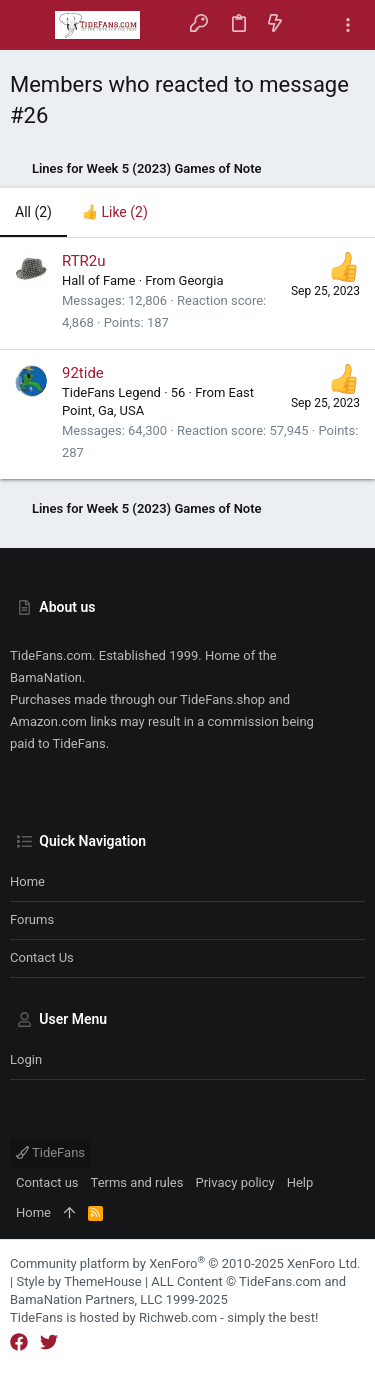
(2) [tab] (33, 212)
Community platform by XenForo (185, 1263)
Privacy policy (234, 1182)
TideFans (50, 1152)
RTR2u (84, 261)
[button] (30, 25)
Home (27, 881)
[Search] (311, 24)
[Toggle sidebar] (348, 25)
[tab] (115, 213)
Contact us (42, 957)
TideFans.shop (222, 699)
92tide (83, 373)
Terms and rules (137, 1182)
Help (300, 1182)
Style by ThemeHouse (78, 1281)
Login (26, 1059)
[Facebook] (19, 1342)
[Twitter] (49, 1342)
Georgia (201, 280)
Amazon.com (48, 721)
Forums (32, 919)
